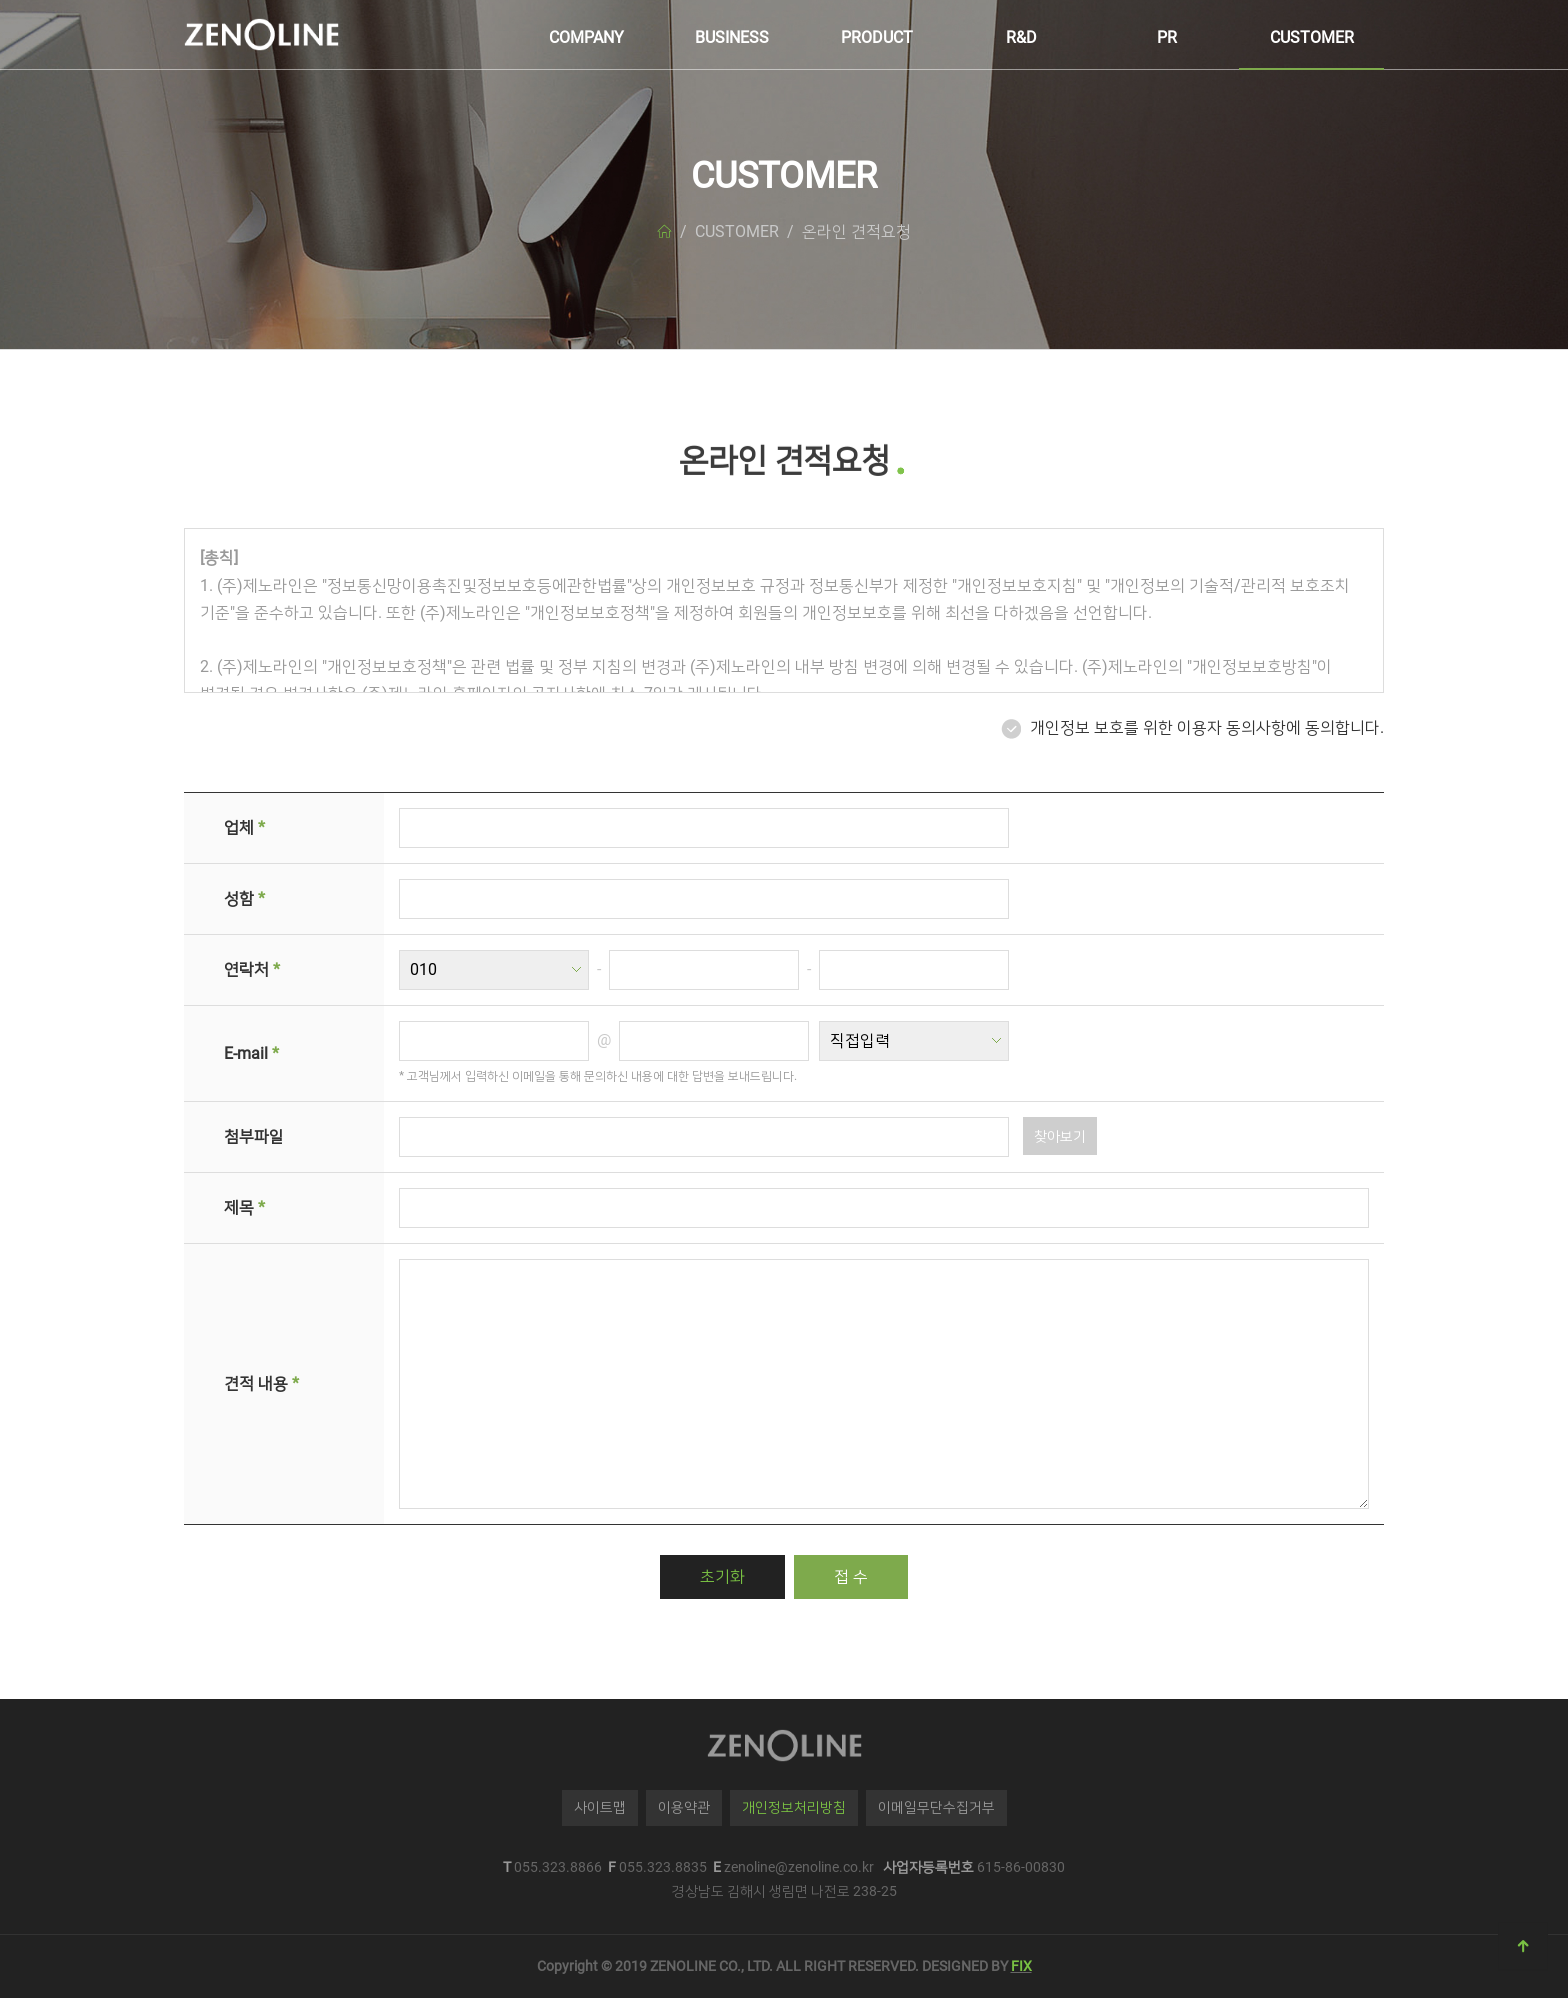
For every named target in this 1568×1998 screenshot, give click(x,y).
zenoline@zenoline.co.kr (799, 1867)
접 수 (851, 1576)
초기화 (722, 1576)
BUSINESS (732, 37)
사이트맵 (600, 1807)
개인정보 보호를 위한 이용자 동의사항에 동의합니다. (1207, 727)
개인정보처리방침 (794, 1807)
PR (1167, 37)
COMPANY (586, 37)
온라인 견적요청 (856, 231)
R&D (1021, 37)
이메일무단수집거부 (936, 1807)
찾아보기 (1060, 1136)
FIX (1021, 1966)
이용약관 (684, 1807)
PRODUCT (877, 37)
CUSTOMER (1312, 37)
